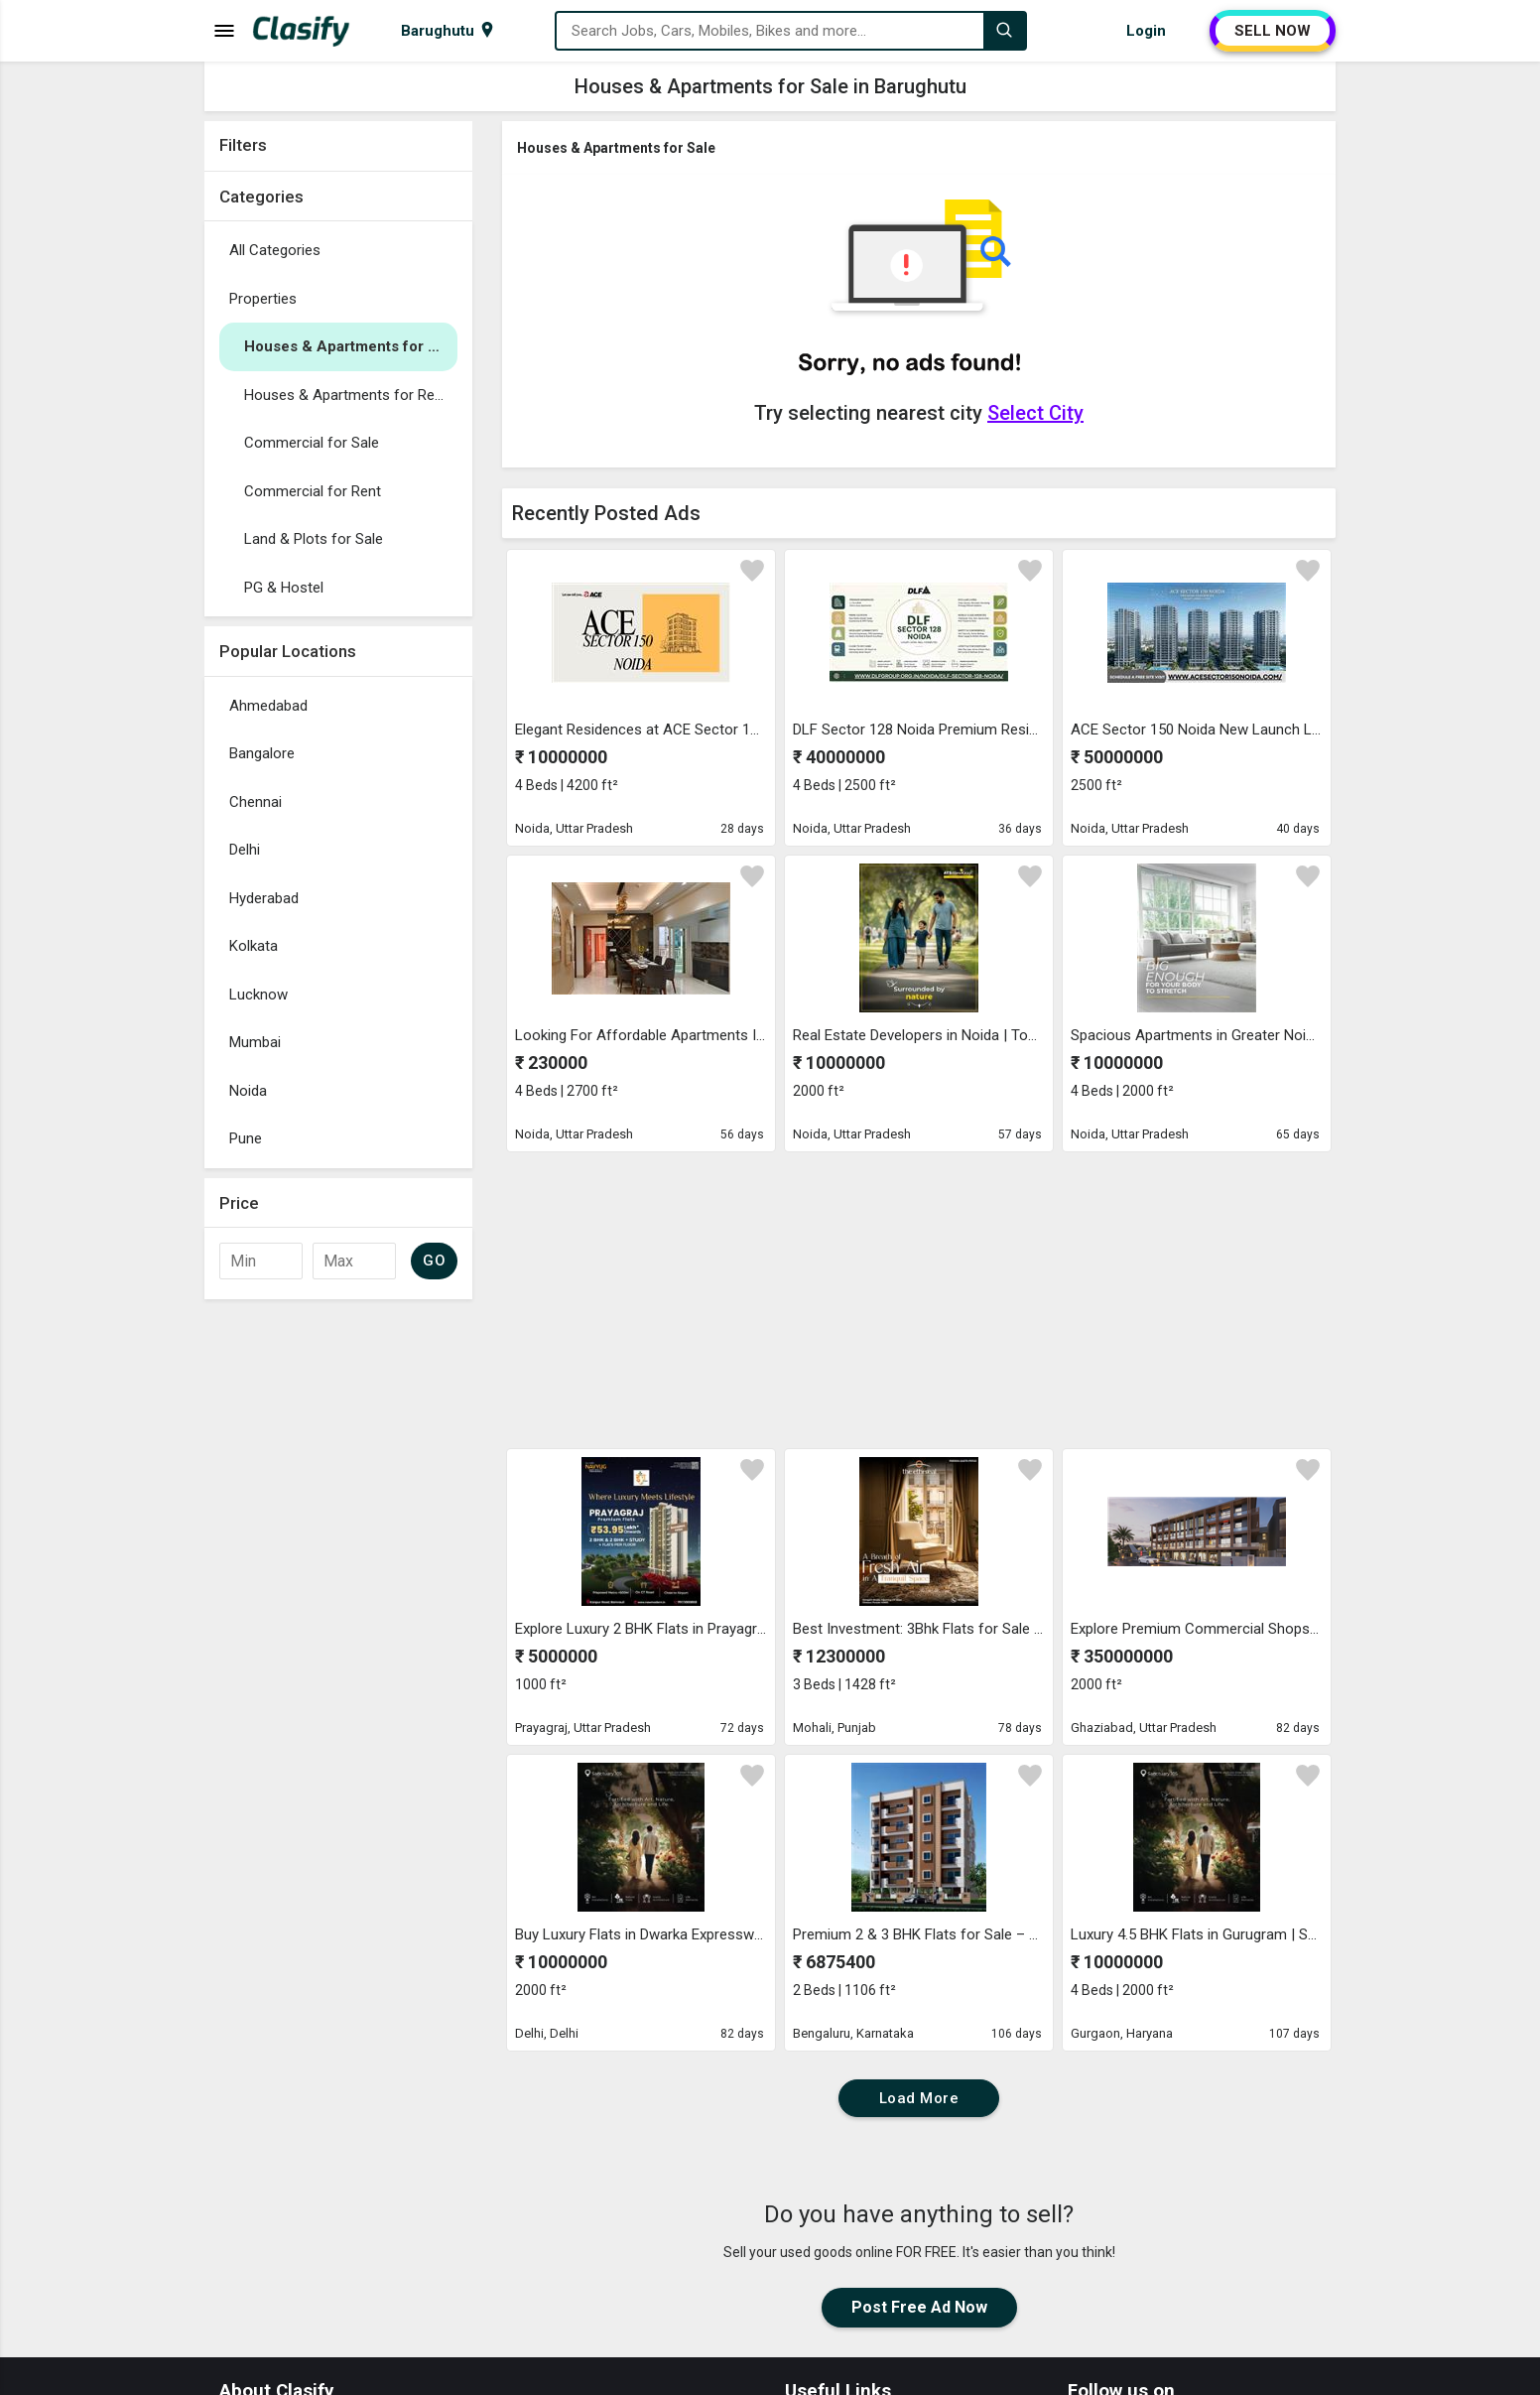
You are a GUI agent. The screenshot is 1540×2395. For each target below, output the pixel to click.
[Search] (1004, 31)
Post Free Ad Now (919, 2307)
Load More (919, 2098)
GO (434, 1260)
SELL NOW (1272, 31)
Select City (1035, 413)
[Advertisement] (338, 1607)
